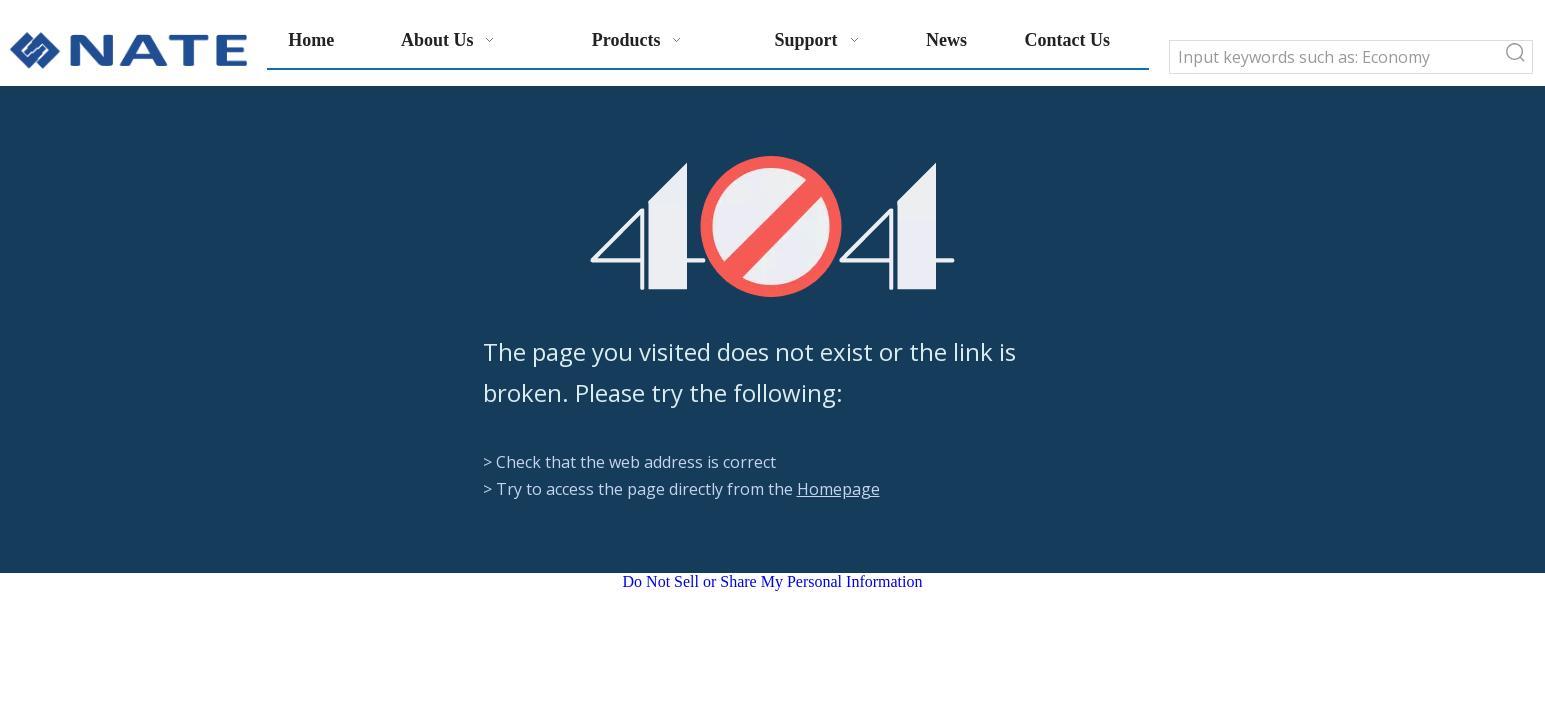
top (1503, 634)
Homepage (838, 489)
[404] (772, 226)
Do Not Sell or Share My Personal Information (773, 581)
